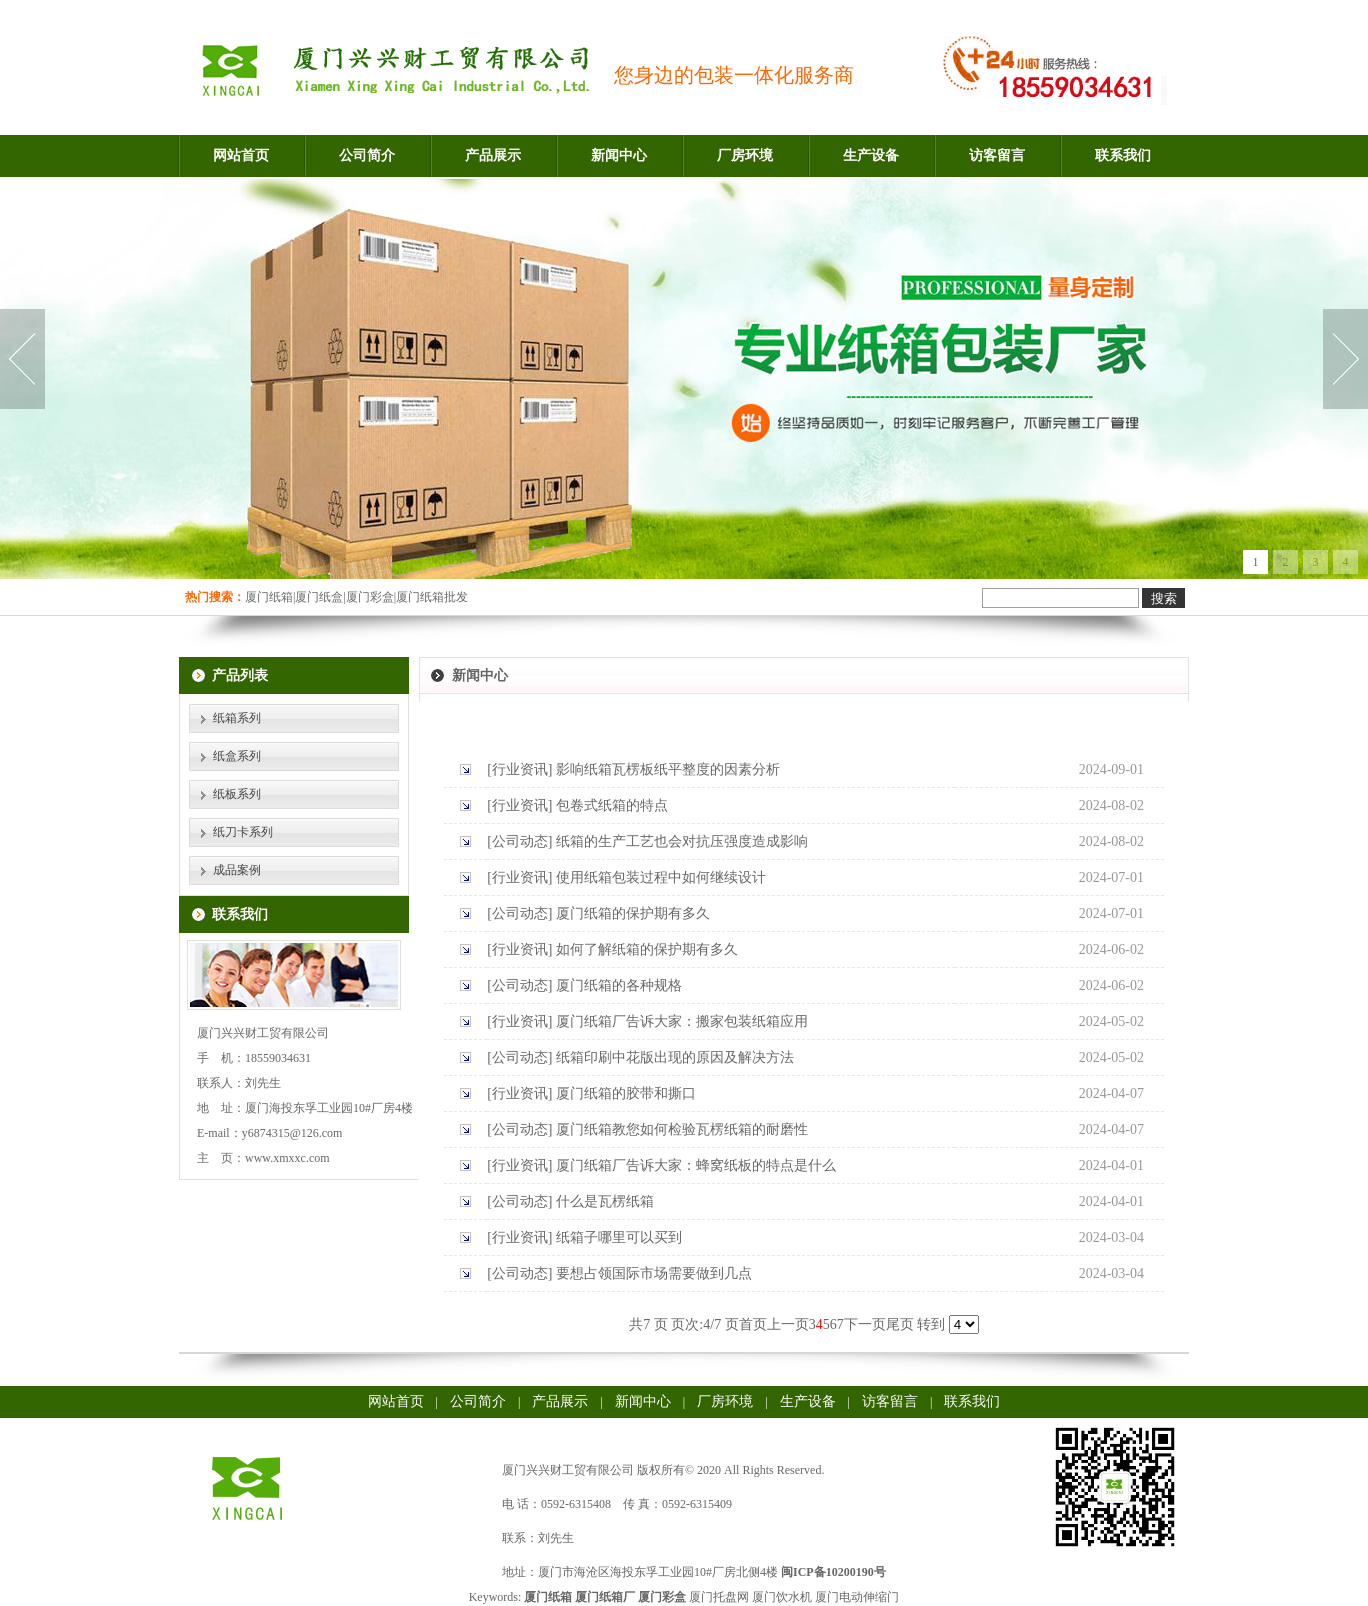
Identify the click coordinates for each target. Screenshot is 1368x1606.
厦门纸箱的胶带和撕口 (626, 1093)
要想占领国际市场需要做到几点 (654, 1273)
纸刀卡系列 (243, 832)
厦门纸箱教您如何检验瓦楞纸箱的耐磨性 (682, 1129)
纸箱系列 (237, 718)
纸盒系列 (237, 756)
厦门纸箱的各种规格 (619, 985)
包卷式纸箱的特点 (612, 805)
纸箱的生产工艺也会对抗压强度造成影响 (682, 841)
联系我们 (1123, 155)
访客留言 (997, 155)
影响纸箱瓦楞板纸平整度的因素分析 (668, 769)
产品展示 (493, 155)
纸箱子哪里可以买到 (619, 1237)
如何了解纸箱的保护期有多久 (647, 949)
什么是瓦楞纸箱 (605, 1201)
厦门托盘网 (719, 1597)
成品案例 (237, 870)
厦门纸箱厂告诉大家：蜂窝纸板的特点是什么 (696, 1165)
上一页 (788, 1324)
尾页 (900, 1324)
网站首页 (241, 155)
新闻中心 (619, 155)
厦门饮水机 (782, 1597)
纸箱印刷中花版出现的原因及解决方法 (675, 1057)
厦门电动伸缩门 (857, 1597)
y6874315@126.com (292, 1133)
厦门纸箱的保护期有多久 (633, 913)
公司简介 (367, 155)
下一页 (865, 1324)
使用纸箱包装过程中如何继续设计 (661, 877)
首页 (753, 1324)
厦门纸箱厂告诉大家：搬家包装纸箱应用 (682, 1021)
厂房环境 (745, 155)
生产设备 (871, 155)
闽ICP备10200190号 (833, 1572)
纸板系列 (237, 794)
